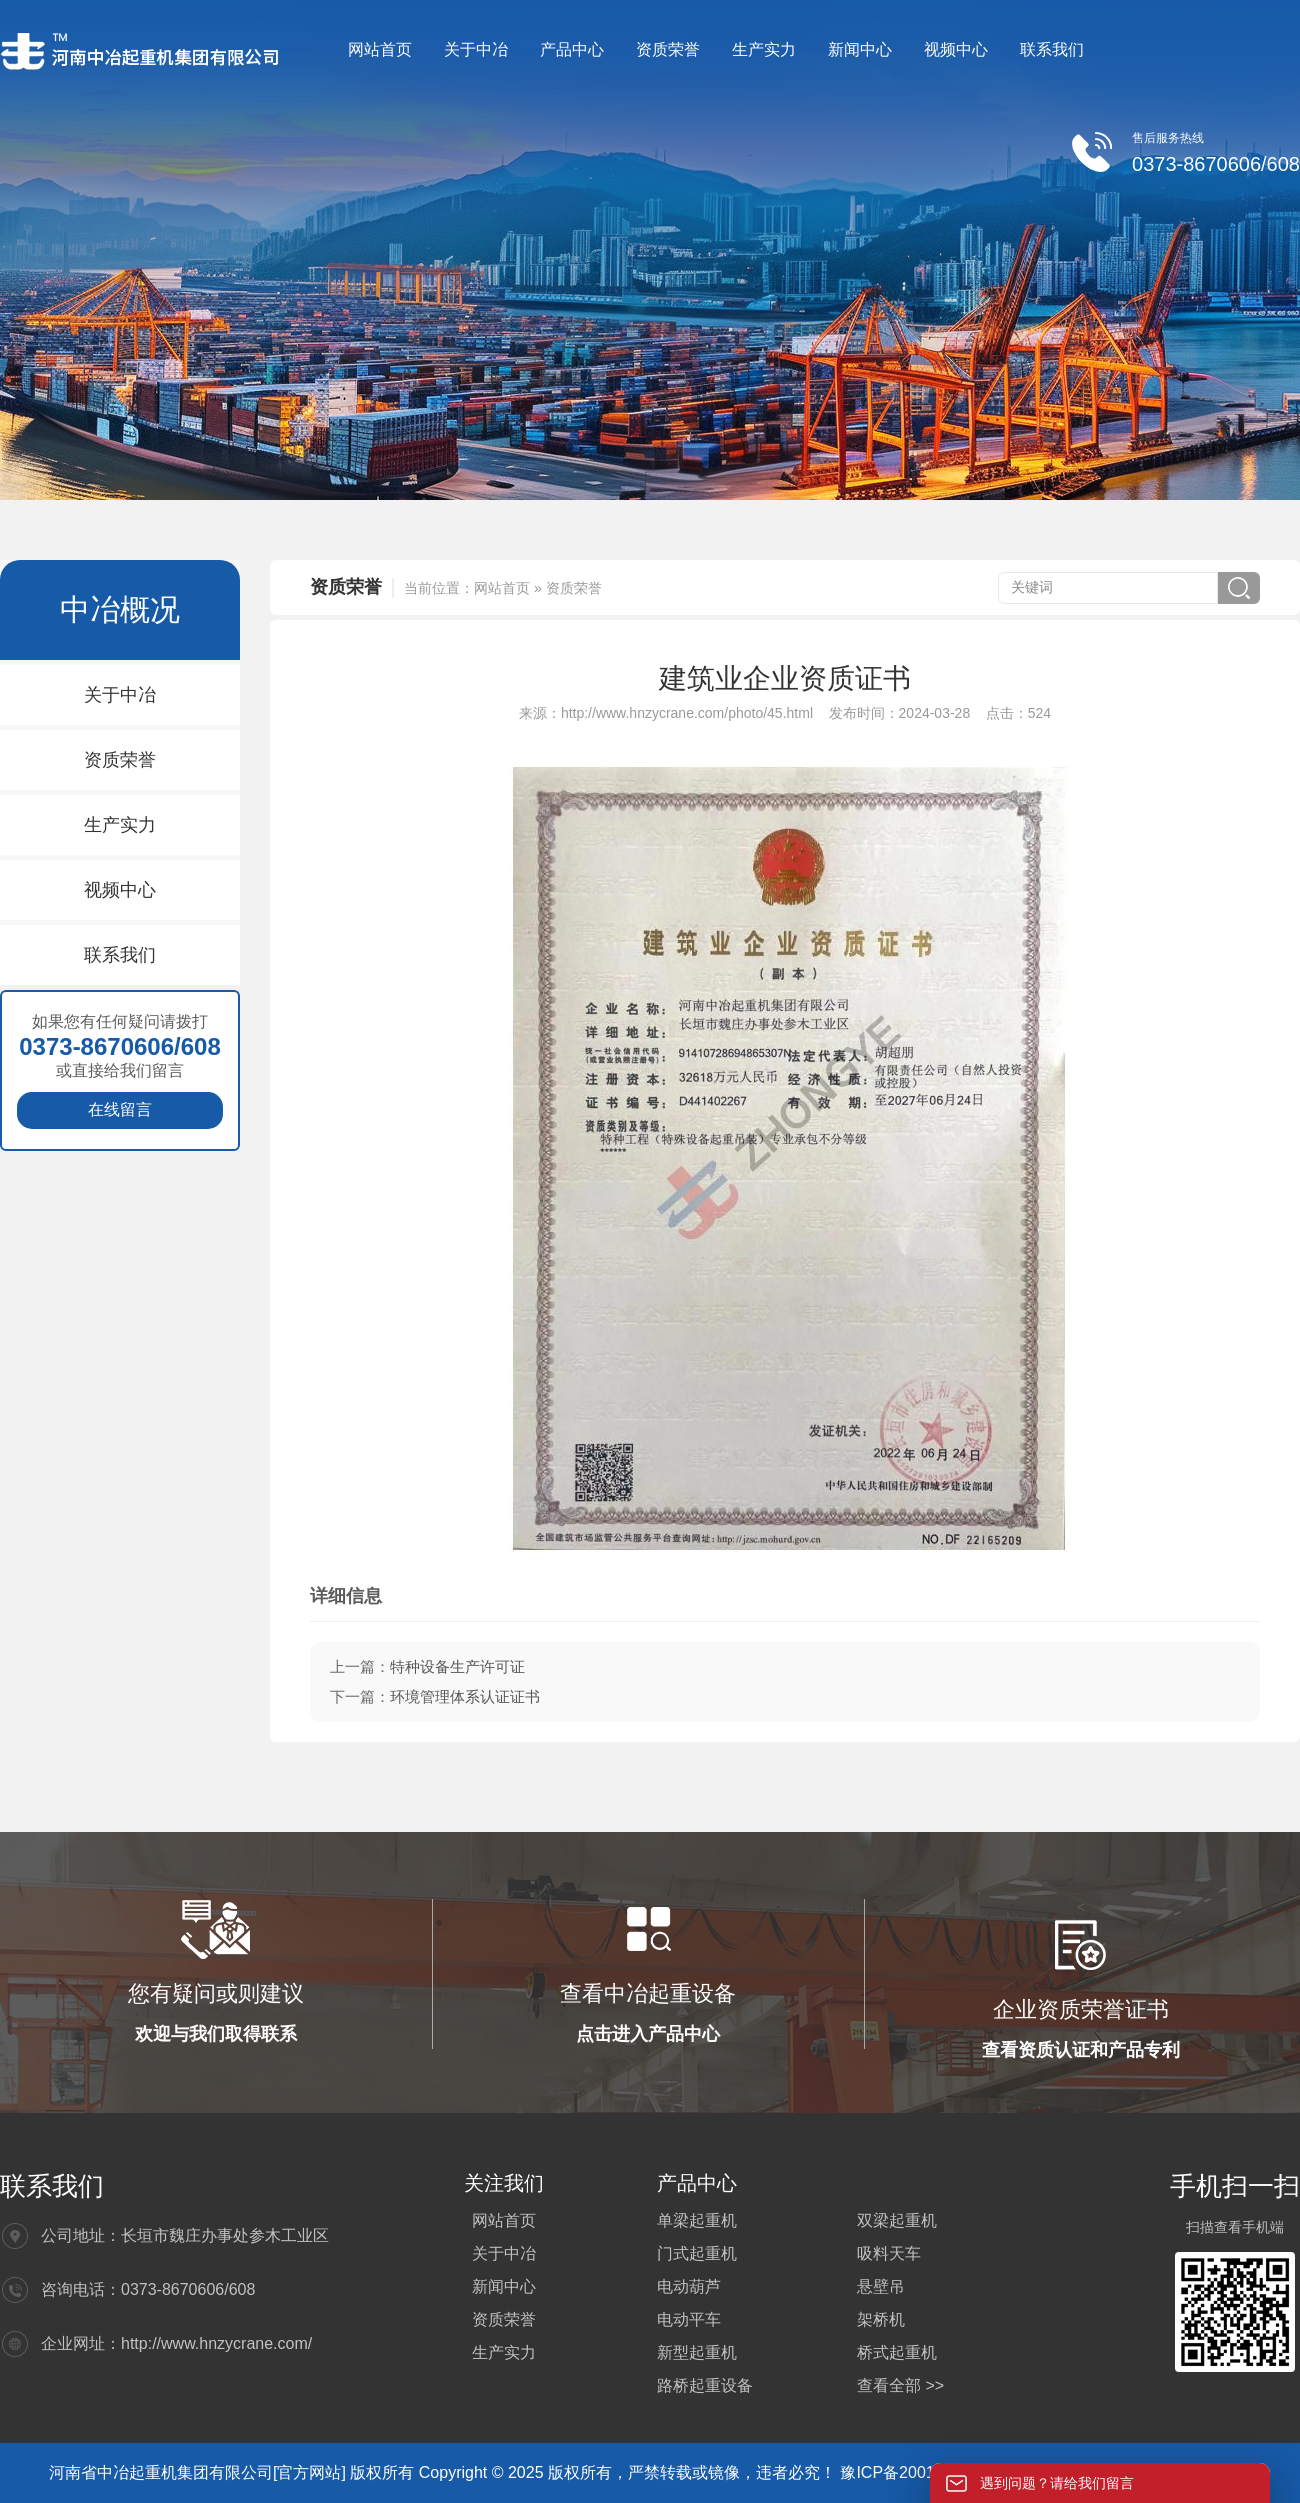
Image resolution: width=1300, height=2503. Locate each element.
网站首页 (380, 49)
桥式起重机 (897, 2352)
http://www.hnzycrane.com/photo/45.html (687, 713)
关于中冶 (476, 49)
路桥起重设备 (705, 2385)
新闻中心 (860, 49)
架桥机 (881, 2319)
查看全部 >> (900, 2385)
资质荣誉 (668, 49)
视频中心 (956, 49)
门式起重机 (697, 2253)
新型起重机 (697, 2352)
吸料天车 (889, 2253)
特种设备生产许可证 (457, 1666)
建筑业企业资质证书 (785, 678)
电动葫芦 (689, 2286)
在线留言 (120, 1109)
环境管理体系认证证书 (465, 1696)
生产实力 (764, 49)
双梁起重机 (897, 2220)
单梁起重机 (697, 2220)
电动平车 (689, 2319)
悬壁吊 (881, 2286)
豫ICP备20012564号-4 (922, 2472)
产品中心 (572, 49)
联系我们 (1052, 49)
